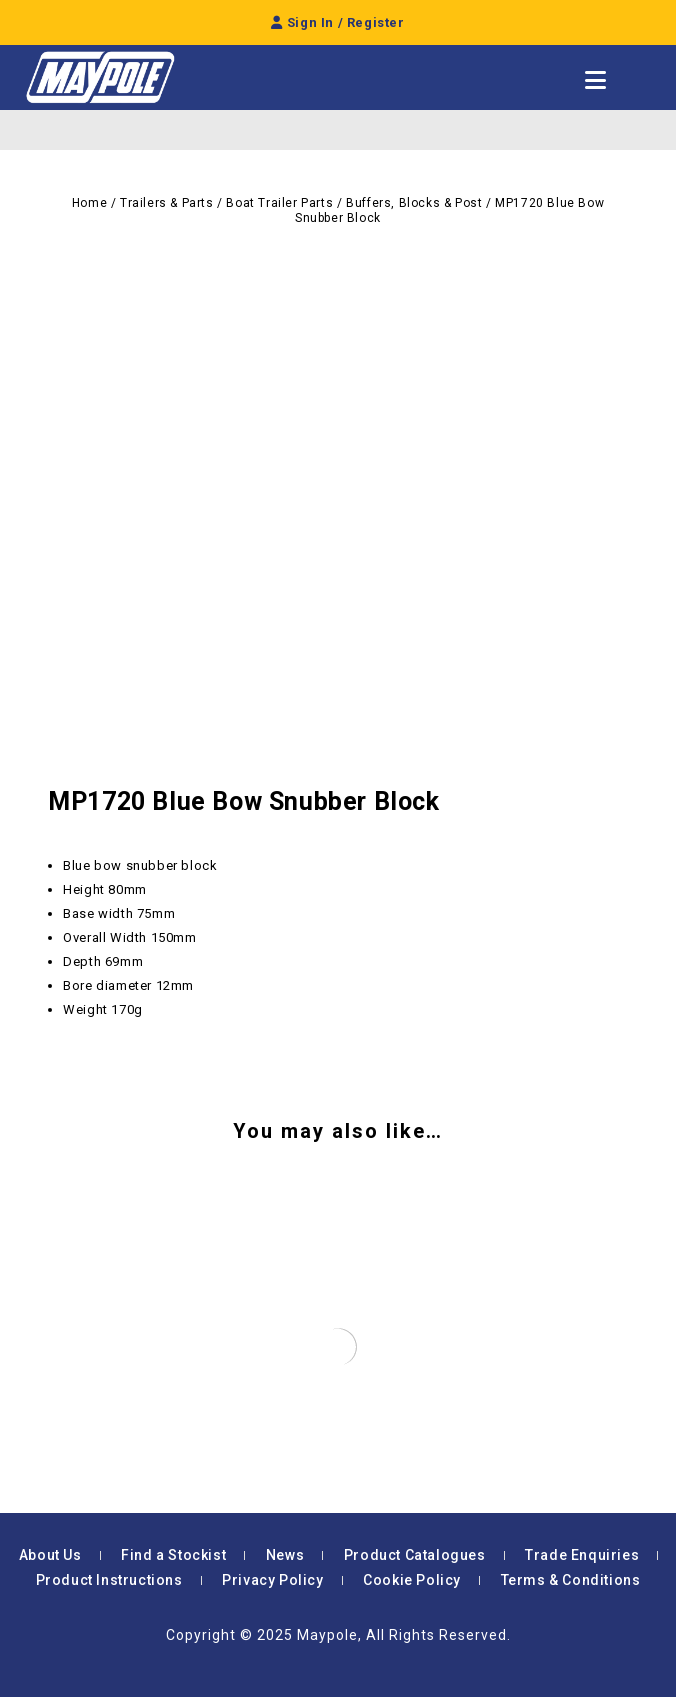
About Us (50, 1555)
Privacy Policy (272, 1580)
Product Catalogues (415, 1555)
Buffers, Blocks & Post (414, 203)
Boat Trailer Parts (279, 203)
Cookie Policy (412, 1580)
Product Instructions (109, 1580)
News (285, 1555)
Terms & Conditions (571, 1580)
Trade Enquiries (582, 1555)
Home (89, 203)
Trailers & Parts (167, 203)
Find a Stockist (173, 1555)
